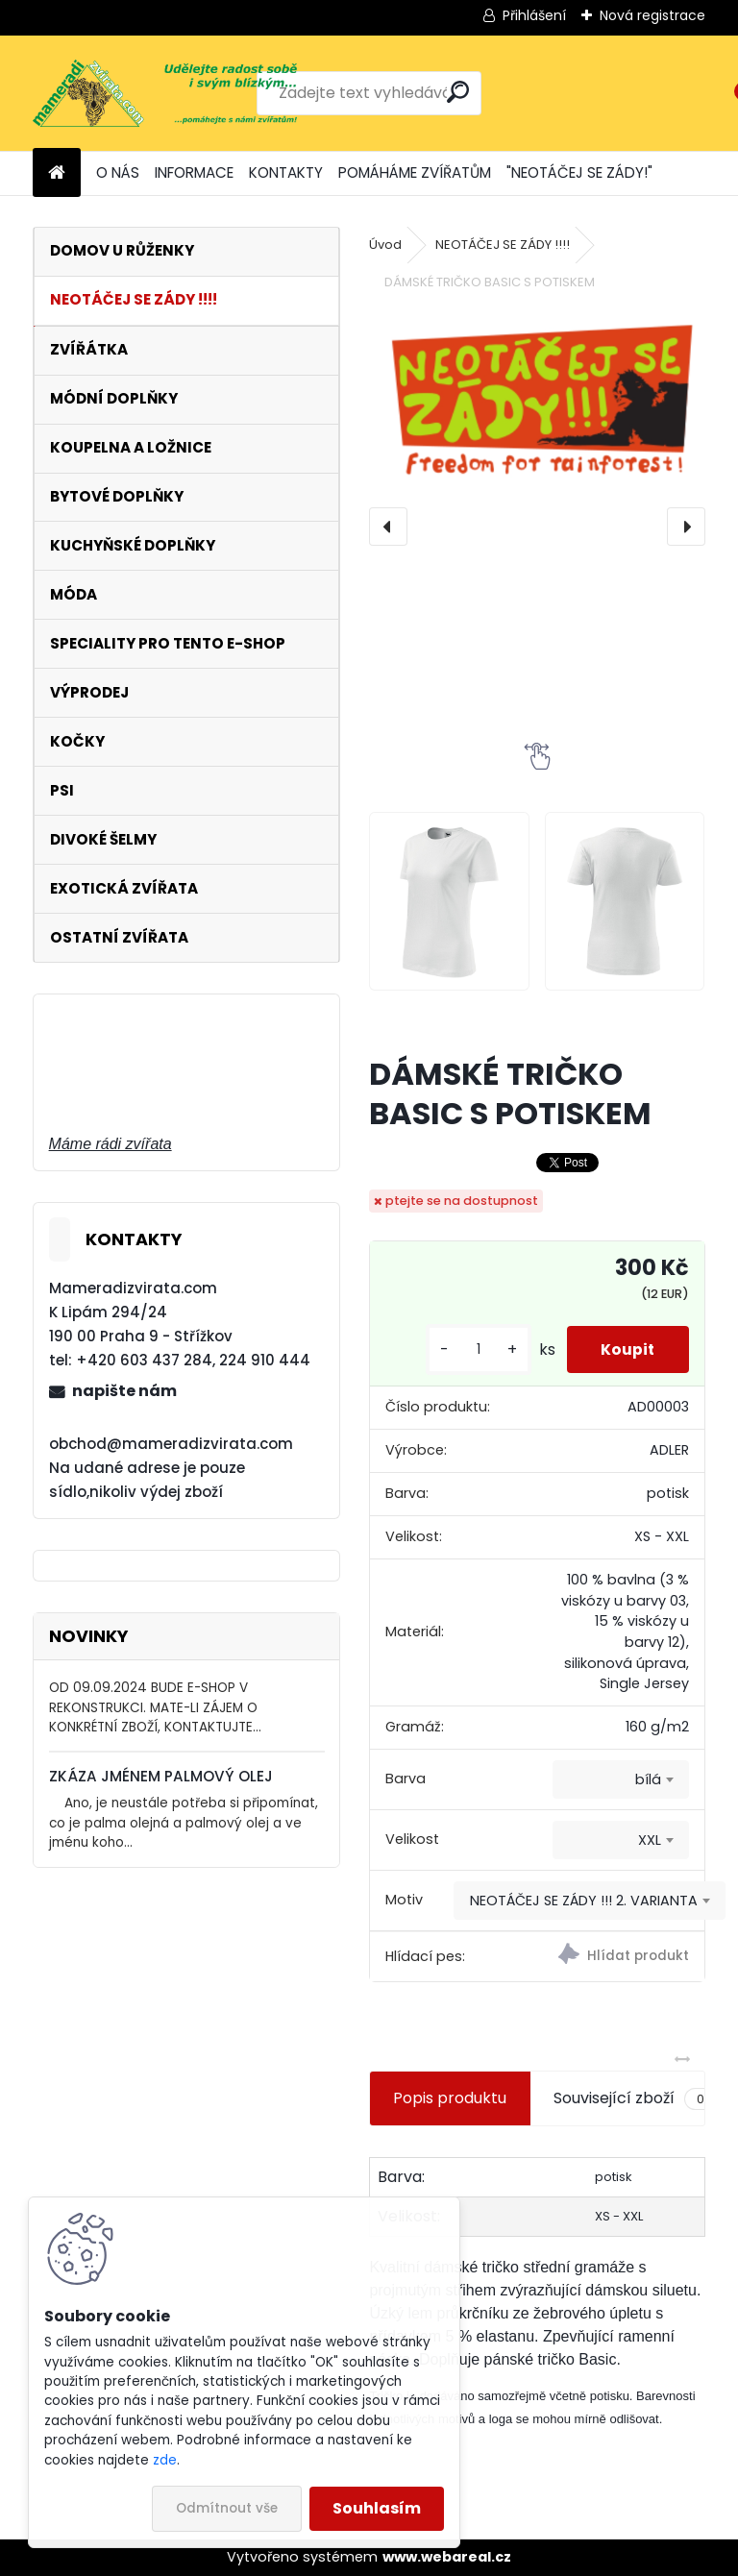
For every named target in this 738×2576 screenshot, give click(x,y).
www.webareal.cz (446, 2556)
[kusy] (469, 1349)
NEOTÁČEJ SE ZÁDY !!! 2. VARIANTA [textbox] (584, 1900)
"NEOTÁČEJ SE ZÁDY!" (579, 172)
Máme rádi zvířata (110, 1144)
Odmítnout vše (227, 2508)
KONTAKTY (286, 172)
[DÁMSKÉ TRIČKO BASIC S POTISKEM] (536, 397)
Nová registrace (652, 15)
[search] (458, 92)
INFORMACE (194, 172)
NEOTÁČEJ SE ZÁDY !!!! (502, 244)
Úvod (385, 244)
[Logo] (165, 93)
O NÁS (117, 172)
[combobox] (621, 1779)
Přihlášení (534, 15)
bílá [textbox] (648, 1779)
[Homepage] (57, 173)
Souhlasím (376, 2508)
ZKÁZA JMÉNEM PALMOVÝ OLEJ (161, 1776)
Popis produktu (449, 2098)
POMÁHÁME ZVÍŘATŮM (414, 172)
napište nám (124, 1391)
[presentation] (388, 526)
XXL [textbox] (649, 1840)
